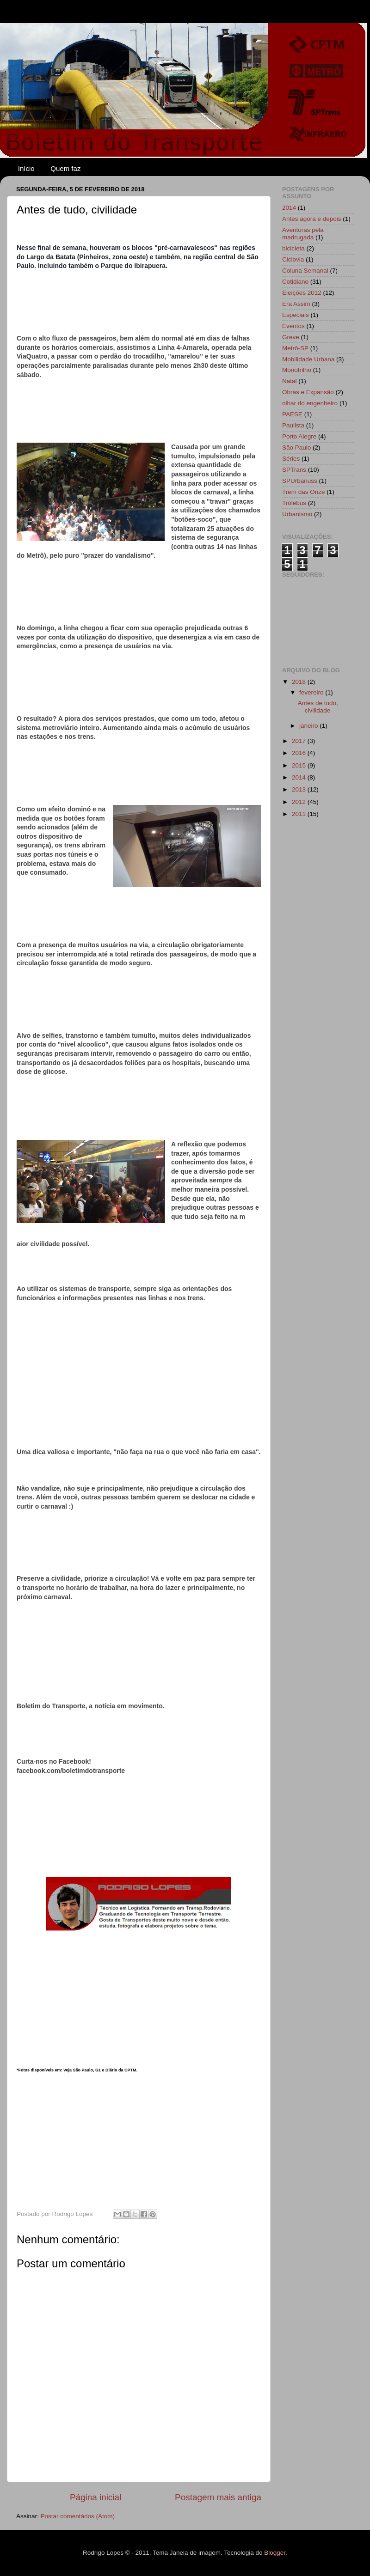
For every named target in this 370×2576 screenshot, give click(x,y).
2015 (300, 765)
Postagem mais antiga (218, 2497)
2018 (300, 681)
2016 (300, 752)
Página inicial (95, 2497)
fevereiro (312, 692)
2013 (300, 789)
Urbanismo (297, 514)
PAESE (292, 414)
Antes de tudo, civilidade (318, 707)
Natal (289, 381)
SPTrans (294, 469)
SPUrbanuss (299, 480)
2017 (300, 740)
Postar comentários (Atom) (78, 2516)
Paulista (293, 425)
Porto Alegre (299, 436)
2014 (289, 207)
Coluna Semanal (305, 270)
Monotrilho (296, 369)
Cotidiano (295, 281)
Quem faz (65, 168)
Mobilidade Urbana (308, 359)
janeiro (309, 725)
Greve (290, 337)
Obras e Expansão (308, 392)
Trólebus (294, 502)
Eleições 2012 (301, 292)
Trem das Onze (303, 491)
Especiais (295, 314)
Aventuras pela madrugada (303, 233)
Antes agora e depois (311, 218)
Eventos (293, 326)
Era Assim (296, 303)
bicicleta (293, 248)
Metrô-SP (295, 348)
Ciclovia (293, 259)
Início (26, 168)
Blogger (274, 2552)
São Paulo (296, 447)
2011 (300, 813)
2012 (300, 801)
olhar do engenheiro (310, 403)
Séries (291, 458)
